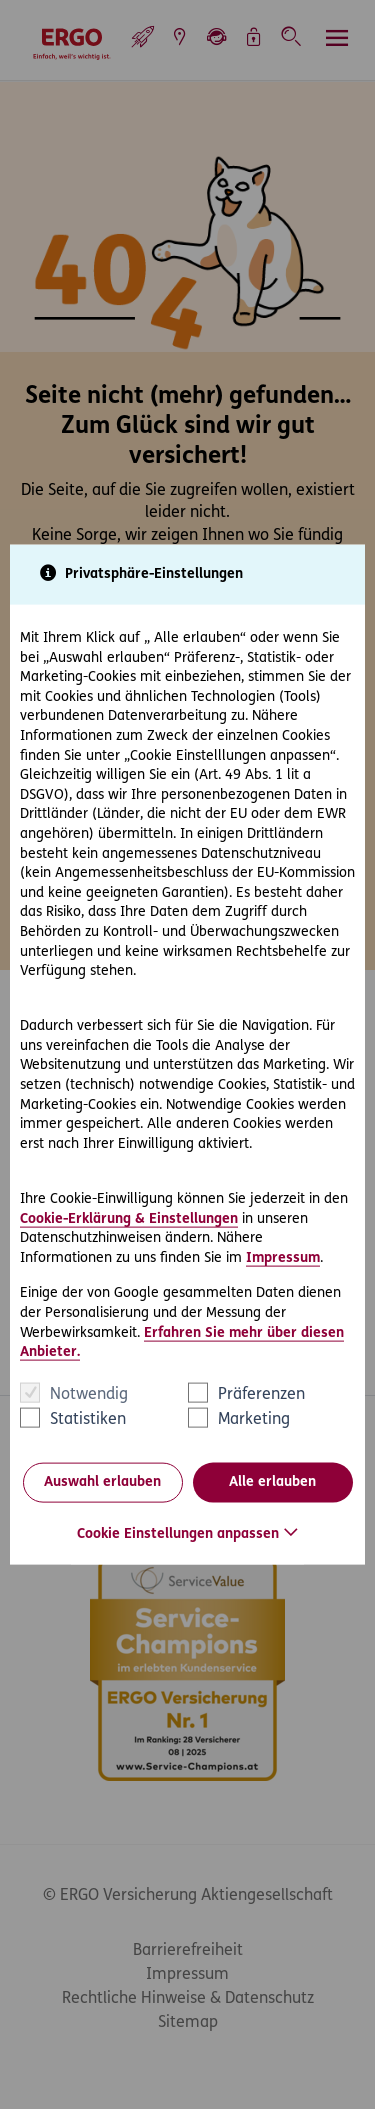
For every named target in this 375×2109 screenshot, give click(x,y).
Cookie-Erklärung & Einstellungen (129, 1218)
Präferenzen (261, 1394)
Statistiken (88, 1419)
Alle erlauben (272, 1482)
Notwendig (89, 1394)
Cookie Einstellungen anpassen (178, 1533)
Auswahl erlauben (102, 1482)
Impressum (283, 1257)
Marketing (254, 1419)
